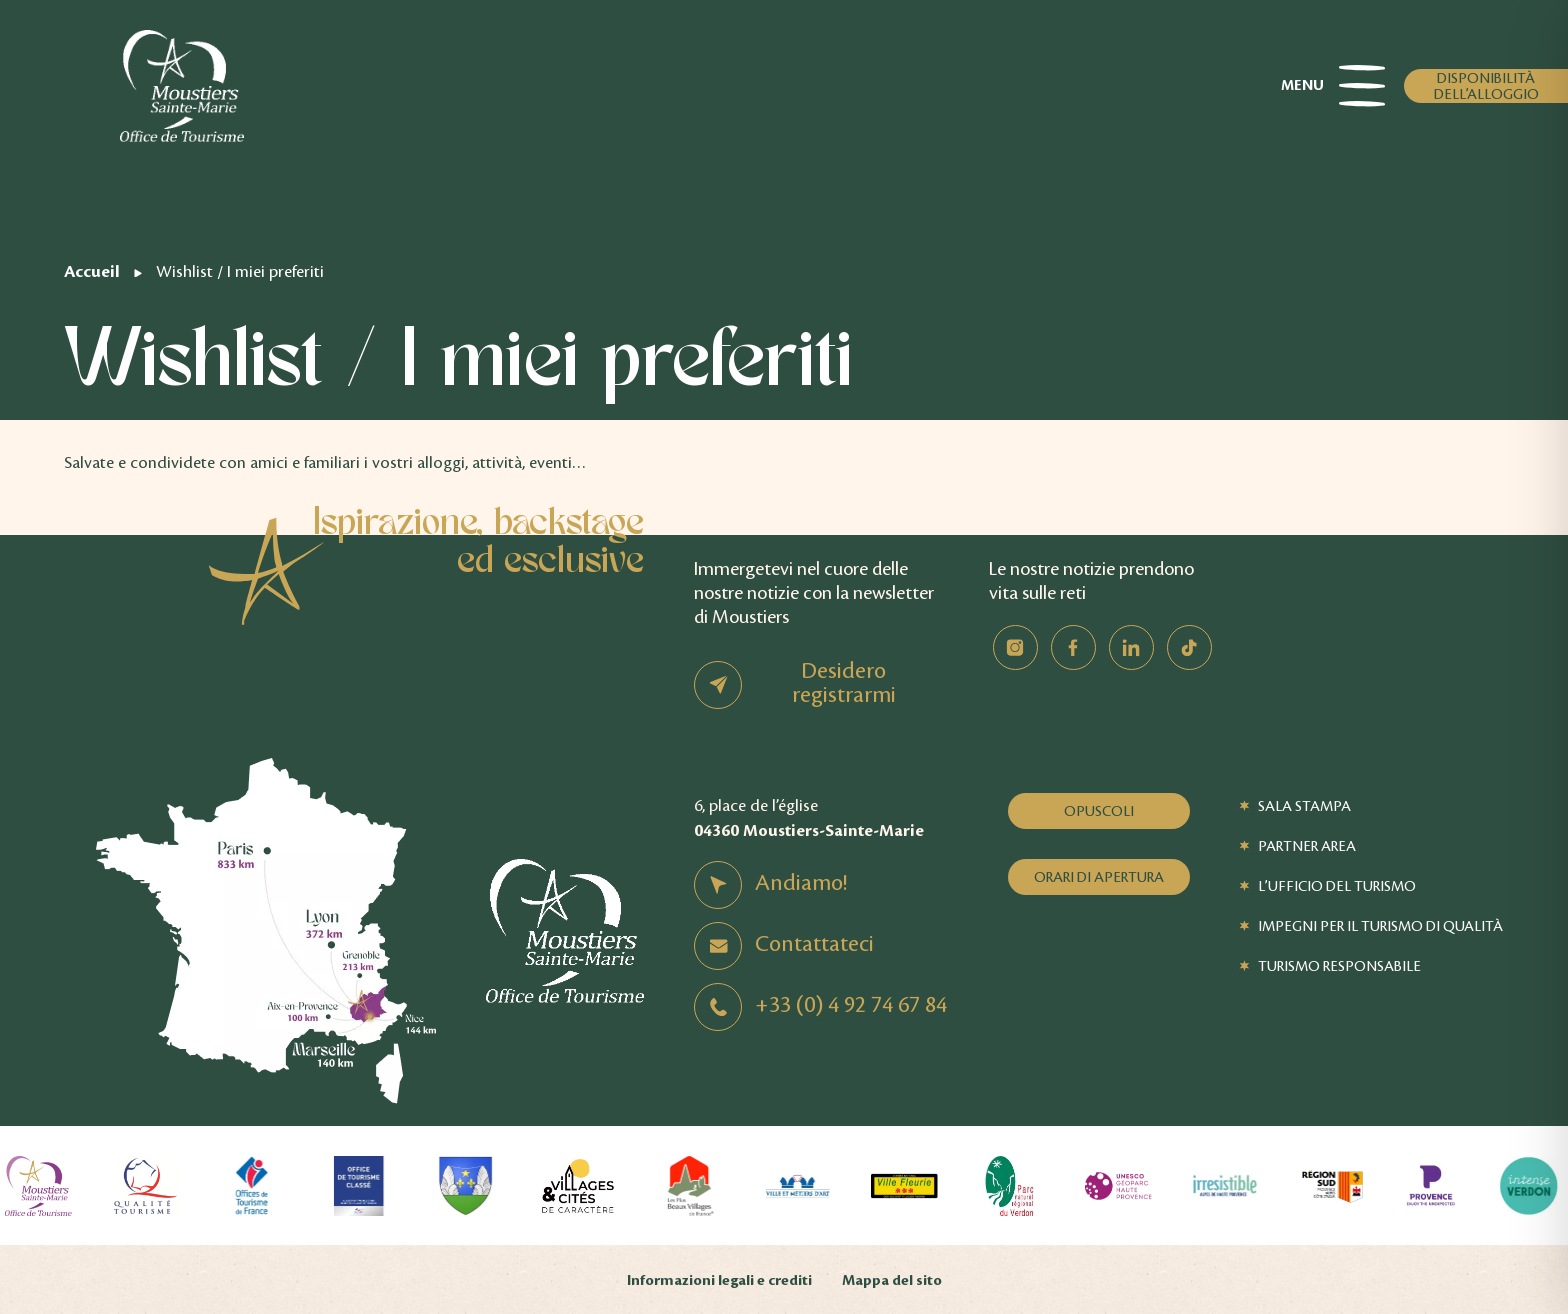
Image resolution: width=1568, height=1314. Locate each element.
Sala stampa (1304, 806)
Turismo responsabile (1339, 966)
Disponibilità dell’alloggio (1486, 86)
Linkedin (1131, 647)
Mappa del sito (892, 1280)
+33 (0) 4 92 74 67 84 (851, 1005)
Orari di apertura (1099, 877)
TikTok (1189, 647)
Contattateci (814, 944)
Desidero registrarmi (844, 683)
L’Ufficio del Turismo (1337, 886)
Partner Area (1307, 846)
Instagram (1015, 647)
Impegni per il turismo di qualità (1380, 926)
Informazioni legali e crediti (719, 1280)
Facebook (1073, 647)
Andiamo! (801, 883)
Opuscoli (1099, 811)
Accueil (92, 271)
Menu (1333, 86)
